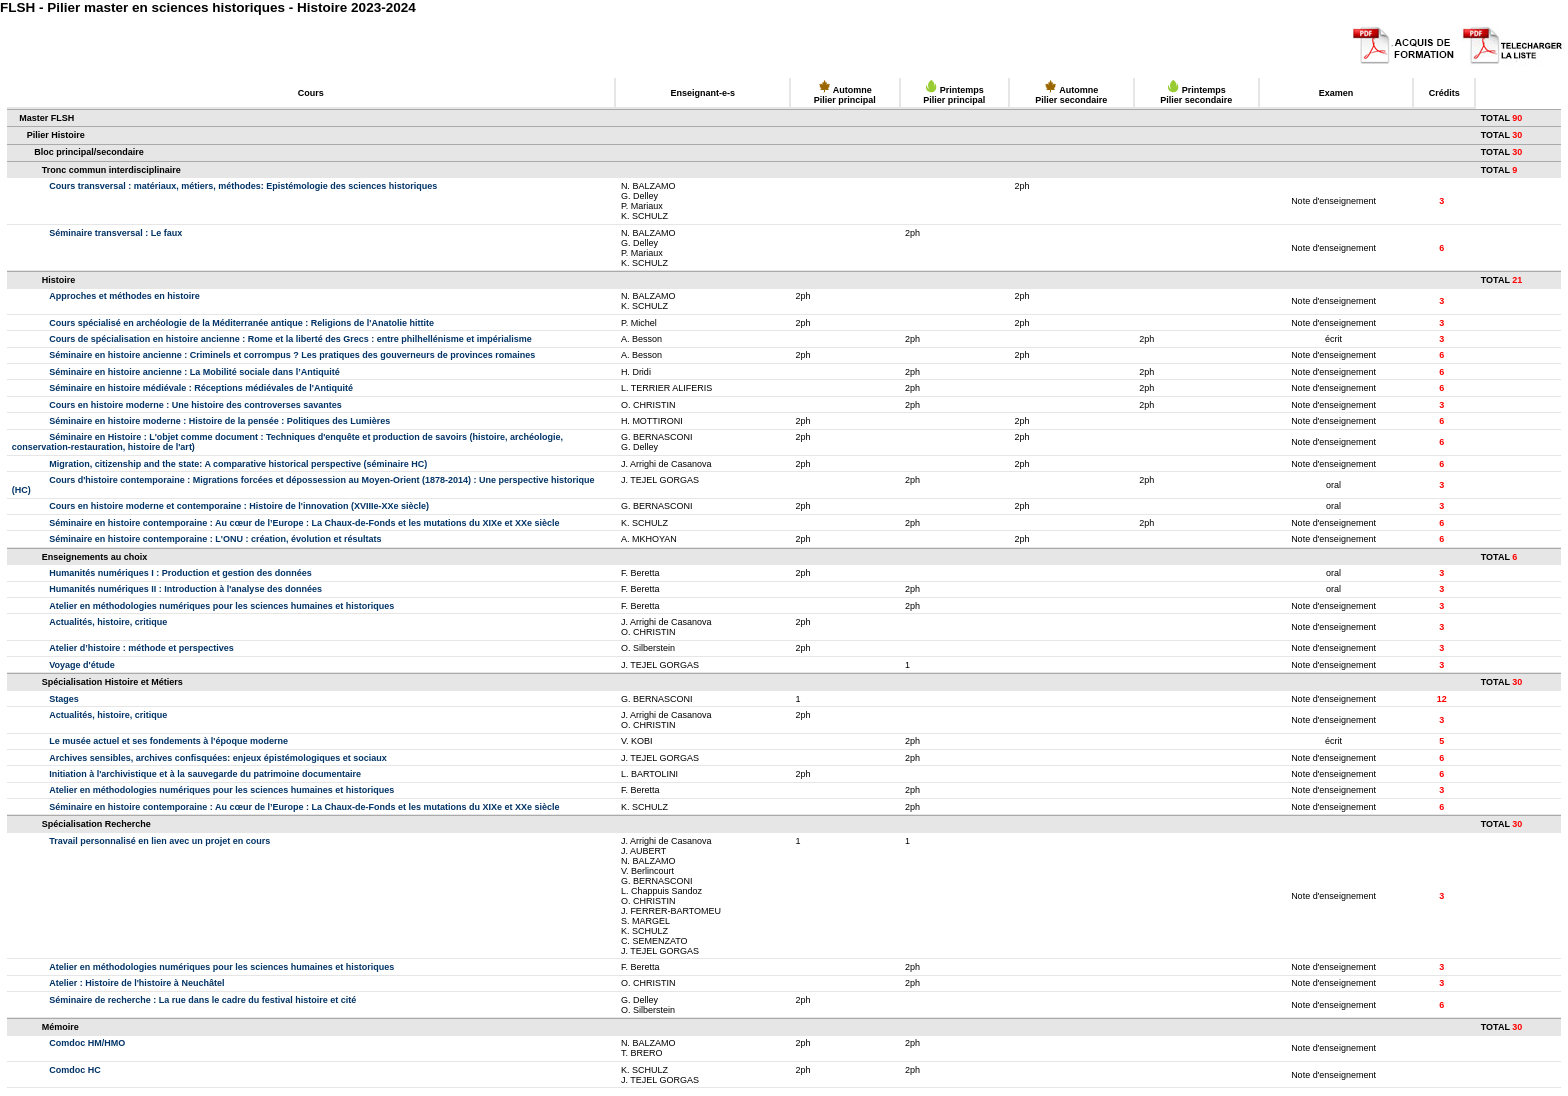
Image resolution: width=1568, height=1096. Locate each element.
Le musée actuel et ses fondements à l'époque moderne (168, 741)
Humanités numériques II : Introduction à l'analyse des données (185, 589)
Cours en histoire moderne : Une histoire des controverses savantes (195, 405)
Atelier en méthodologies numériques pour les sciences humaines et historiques (221, 606)
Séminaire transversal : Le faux (115, 233)
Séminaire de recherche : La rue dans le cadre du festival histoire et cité (202, 1000)
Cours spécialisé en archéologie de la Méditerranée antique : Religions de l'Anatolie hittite (241, 323)
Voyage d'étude (82, 665)
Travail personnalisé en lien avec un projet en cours (159, 841)
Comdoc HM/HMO (87, 1043)
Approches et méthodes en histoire (124, 296)
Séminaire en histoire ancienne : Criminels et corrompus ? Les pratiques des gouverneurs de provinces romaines (292, 355)
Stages (64, 699)
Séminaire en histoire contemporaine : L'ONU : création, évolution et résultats (215, 539)
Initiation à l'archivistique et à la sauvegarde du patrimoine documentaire (205, 774)
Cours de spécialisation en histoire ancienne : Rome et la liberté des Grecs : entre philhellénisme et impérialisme (290, 339)
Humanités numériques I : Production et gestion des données (180, 573)
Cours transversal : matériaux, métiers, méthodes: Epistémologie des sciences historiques (243, 186)
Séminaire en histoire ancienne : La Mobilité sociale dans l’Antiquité (194, 372)
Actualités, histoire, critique (108, 622)
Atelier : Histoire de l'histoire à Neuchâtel (136, 983)
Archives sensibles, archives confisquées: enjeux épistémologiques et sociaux (218, 758)
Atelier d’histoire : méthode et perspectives (141, 648)
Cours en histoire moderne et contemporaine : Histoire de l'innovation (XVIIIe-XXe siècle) (239, 506)
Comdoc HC (75, 1070)
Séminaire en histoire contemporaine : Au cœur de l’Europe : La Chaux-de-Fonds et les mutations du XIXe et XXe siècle (304, 523)
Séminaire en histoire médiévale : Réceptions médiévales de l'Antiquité (201, 388)
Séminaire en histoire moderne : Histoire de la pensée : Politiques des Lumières (219, 421)
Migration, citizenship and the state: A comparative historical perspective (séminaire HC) (238, 464)
